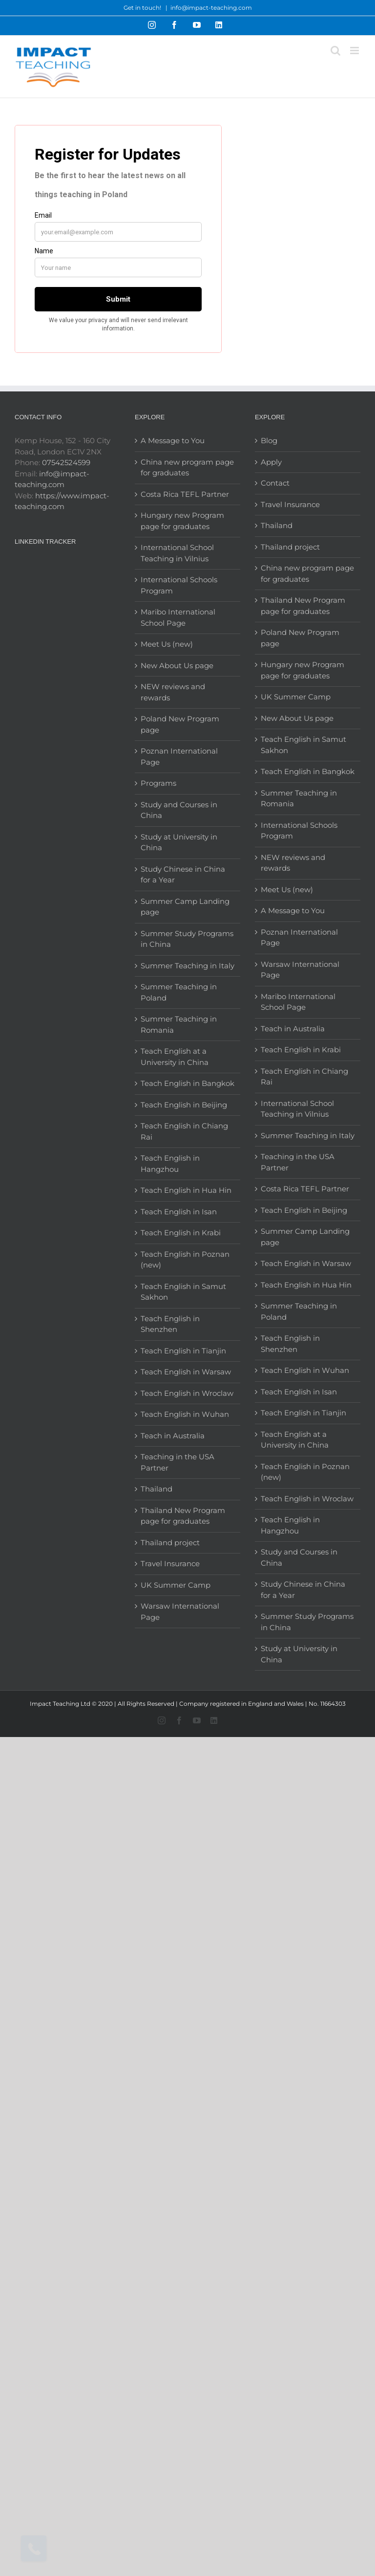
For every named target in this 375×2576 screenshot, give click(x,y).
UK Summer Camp (175, 1585)
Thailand (156, 1488)
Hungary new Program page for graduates (182, 521)
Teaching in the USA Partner (177, 1462)
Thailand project (170, 1542)
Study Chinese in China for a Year (183, 874)
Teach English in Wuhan (185, 1414)
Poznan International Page (179, 756)
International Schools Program (179, 585)
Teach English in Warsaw (186, 1371)
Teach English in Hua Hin (186, 1190)
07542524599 (66, 462)
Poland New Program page (180, 724)
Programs (158, 783)
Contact (275, 483)
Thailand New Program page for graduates (183, 1516)
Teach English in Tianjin (183, 1350)
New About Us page (177, 665)
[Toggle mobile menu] (355, 50)
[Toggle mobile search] (335, 50)
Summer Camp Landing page (185, 907)
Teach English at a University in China (174, 1056)
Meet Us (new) (167, 644)
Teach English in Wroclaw (187, 1393)
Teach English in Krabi (181, 1232)
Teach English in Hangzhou (170, 1163)
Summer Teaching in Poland (179, 992)
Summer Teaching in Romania (179, 1024)
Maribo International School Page (178, 617)
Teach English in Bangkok (187, 1083)
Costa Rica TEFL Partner (185, 494)
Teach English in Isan (179, 1211)
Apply (271, 462)
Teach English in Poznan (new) (185, 1259)
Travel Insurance (170, 1563)
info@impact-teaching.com (211, 7)
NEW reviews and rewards (173, 692)
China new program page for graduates (187, 467)
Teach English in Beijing (184, 1104)
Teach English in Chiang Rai (184, 1131)
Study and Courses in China (179, 810)
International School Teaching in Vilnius (177, 553)
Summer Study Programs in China (187, 939)
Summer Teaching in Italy (187, 965)
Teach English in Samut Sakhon (183, 1292)
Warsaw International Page (180, 1611)
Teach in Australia (173, 1435)
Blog (269, 440)
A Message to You (173, 440)
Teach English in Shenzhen (170, 1324)
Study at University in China (179, 842)
